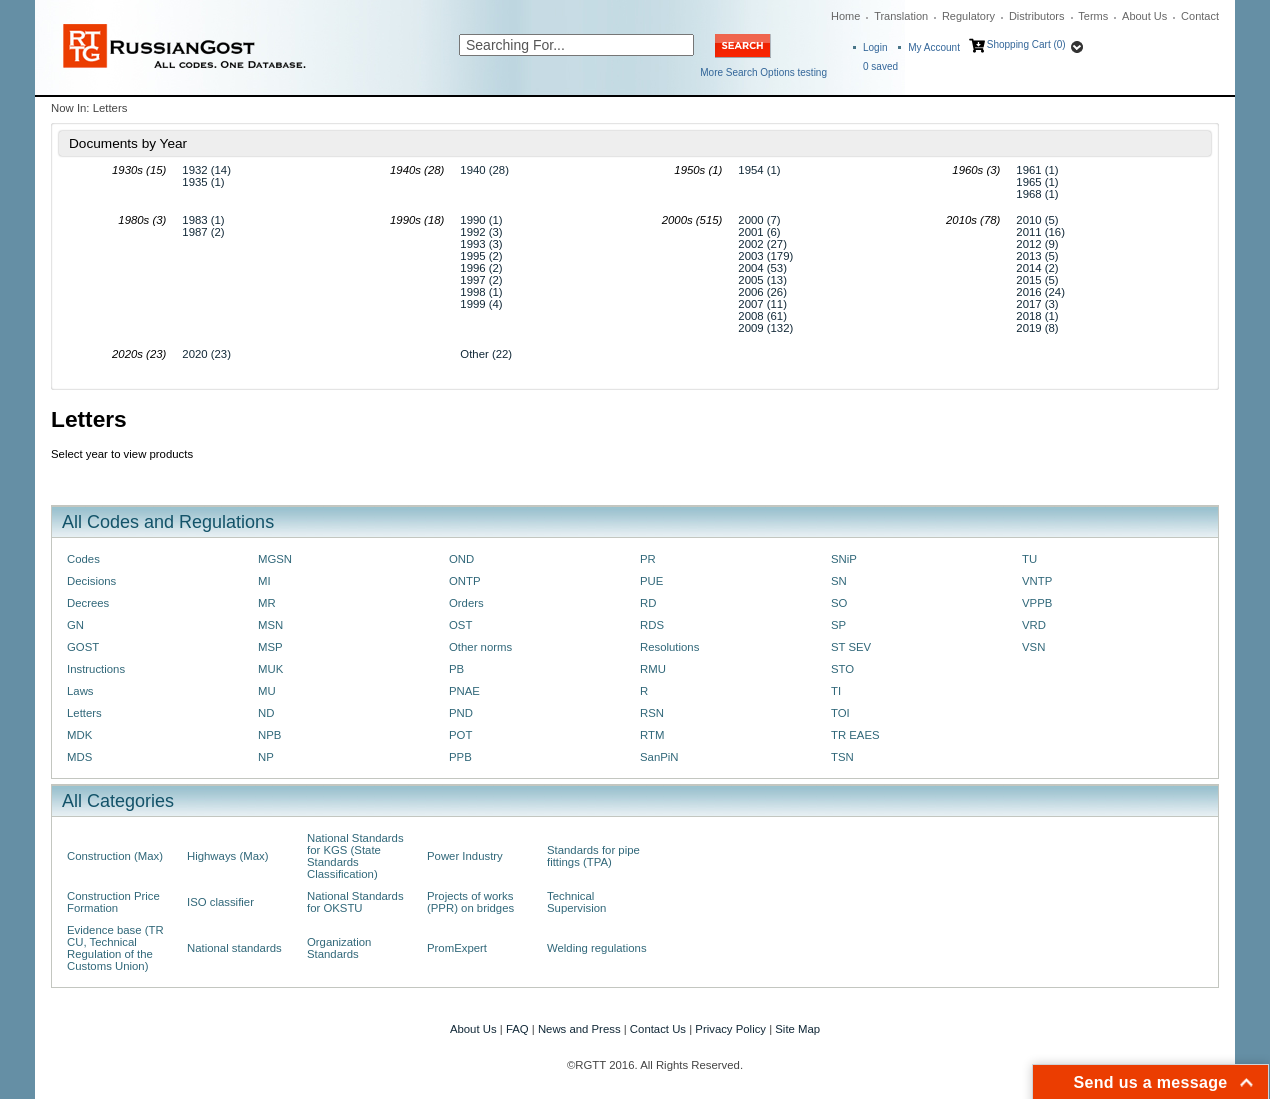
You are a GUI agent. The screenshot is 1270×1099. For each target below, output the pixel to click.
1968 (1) (1037, 194)
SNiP (844, 559)
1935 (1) (203, 182)
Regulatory (968, 16)
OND (461, 559)
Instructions (96, 669)
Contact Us (658, 1029)
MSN (270, 625)
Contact (1200, 16)
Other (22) (486, 354)
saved (880, 66)
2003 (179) (765, 256)
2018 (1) (1037, 316)
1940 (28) (484, 170)
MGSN (275, 559)
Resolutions (669, 647)
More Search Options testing (763, 72)
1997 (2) (481, 280)
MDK (79, 735)
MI (264, 581)
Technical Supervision (576, 902)
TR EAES (855, 735)
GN (75, 625)
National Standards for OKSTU (355, 902)
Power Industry (465, 856)
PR (648, 559)
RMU (653, 669)
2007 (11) (762, 304)
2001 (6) (759, 232)
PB (456, 669)
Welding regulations (597, 948)
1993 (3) (481, 244)
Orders (466, 603)
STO (842, 669)
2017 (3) (1037, 304)
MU (267, 691)
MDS (79, 757)
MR (267, 603)
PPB (460, 757)
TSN (842, 757)
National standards (234, 948)
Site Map (797, 1029)
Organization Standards (339, 948)
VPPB (1037, 603)
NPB (269, 735)
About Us (1144, 16)
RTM (652, 735)
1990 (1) (481, 220)
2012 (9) (1037, 244)
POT (460, 735)
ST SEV (851, 647)
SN (839, 581)
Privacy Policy (730, 1029)
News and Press (579, 1029)
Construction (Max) (115, 856)
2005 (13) (762, 280)
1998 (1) (481, 292)
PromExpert (457, 948)
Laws (80, 691)
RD (648, 603)
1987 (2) (203, 232)
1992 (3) (481, 232)
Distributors (1037, 16)
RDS (652, 625)
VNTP (1037, 581)
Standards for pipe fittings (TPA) (593, 856)
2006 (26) (762, 292)
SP (838, 625)
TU (1029, 559)
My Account (934, 47)
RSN (652, 713)
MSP (270, 647)
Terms (1093, 16)
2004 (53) (762, 268)
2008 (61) (762, 316)
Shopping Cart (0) (1026, 44)
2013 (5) (1037, 256)
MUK (270, 669)
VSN (1033, 647)
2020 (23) (206, 354)
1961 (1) (1037, 170)
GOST (83, 647)
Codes (83, 559)
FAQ (517, 1029)
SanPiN (659, 757)
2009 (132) (765, 328)
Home (845, 16)
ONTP (465, 581)
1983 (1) (203, 220)
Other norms (480, 647)
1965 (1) (1037, 182)
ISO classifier (220, 902)
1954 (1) (759, 170)
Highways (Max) (227, 856)
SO (839, 603)
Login (875, 47)
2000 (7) (759, 220)
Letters (84, 713)
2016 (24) (1040, 292)
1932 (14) (206, 170)
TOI (840, 713)
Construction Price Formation (113, 902)
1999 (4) (481, 304)
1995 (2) (481, 256)
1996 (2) (481, 268)
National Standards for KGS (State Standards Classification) (355, 856)
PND (461, 713)
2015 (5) (1037, 280)
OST (460, 625)
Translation (901, 16)
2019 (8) (1037, 328)
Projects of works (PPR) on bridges (470, 902)
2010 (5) (1037, 220)
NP (266, 757)
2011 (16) (1040, 232)
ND (266, 713)
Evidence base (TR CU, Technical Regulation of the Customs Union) (115, 948)
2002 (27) (762, 244)
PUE (651, 581)
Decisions (91, 581)
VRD (1034, 625)
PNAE (464, 691)
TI (836, 691)
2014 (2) (1037, 268)
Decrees (88, 603)
